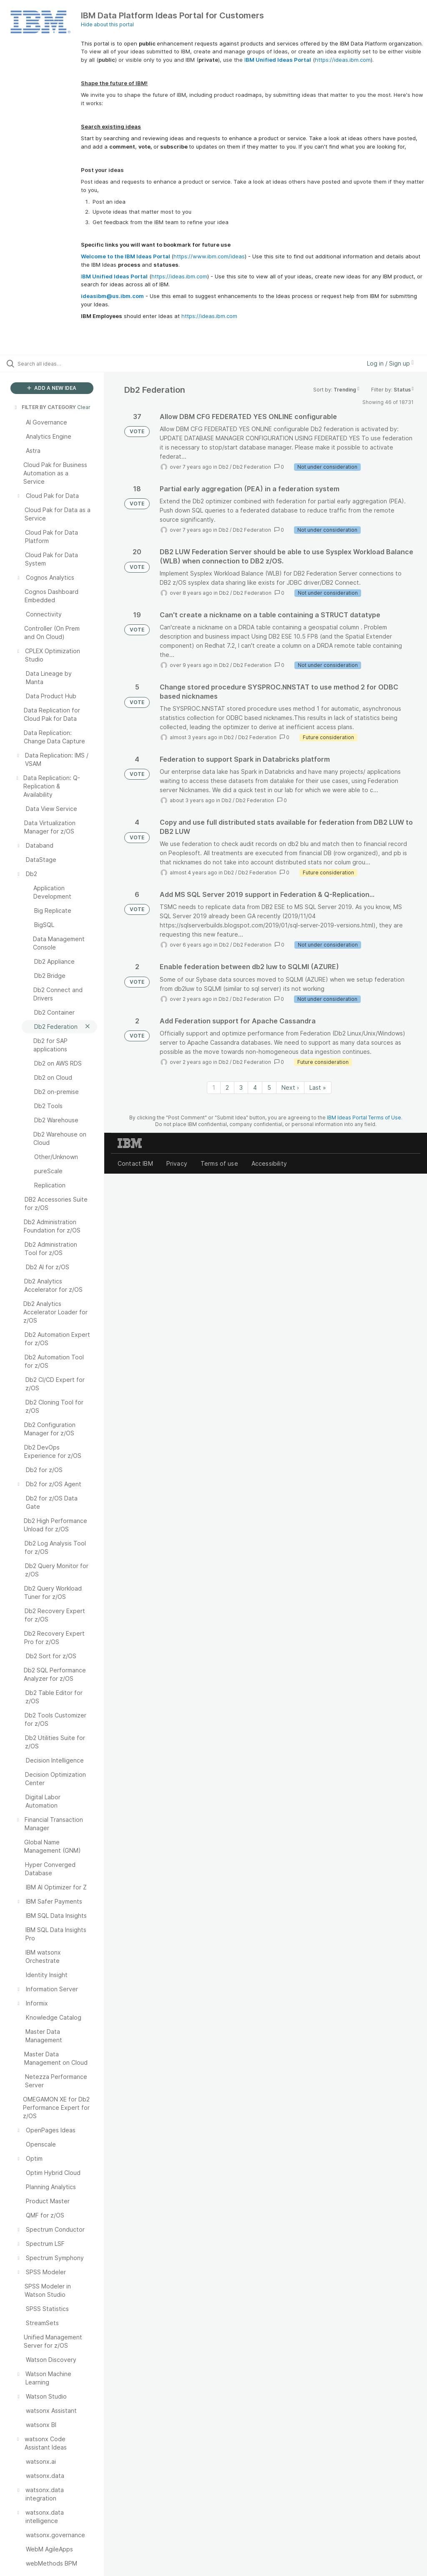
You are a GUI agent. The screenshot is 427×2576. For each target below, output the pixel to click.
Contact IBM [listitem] (135, 1163)
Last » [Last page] (317, 1087)
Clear (83, 407)
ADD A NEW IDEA (51, 388)
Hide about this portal (107, 24)
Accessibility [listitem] (269, 1163)
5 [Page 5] (269, 1087)
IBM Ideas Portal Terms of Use (364, 1117)
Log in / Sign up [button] (390, 363)
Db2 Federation (252, 467)
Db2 (224, 467)
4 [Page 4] (255, 1087)
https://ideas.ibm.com (343, 59)
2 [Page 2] (227, 1087)
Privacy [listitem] (176, 1163)
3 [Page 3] (241, 1087)
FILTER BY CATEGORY (44, 407)
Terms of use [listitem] (219, 1163)
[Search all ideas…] (56, 364)
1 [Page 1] (213, 1087)
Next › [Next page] (290, 1087)
